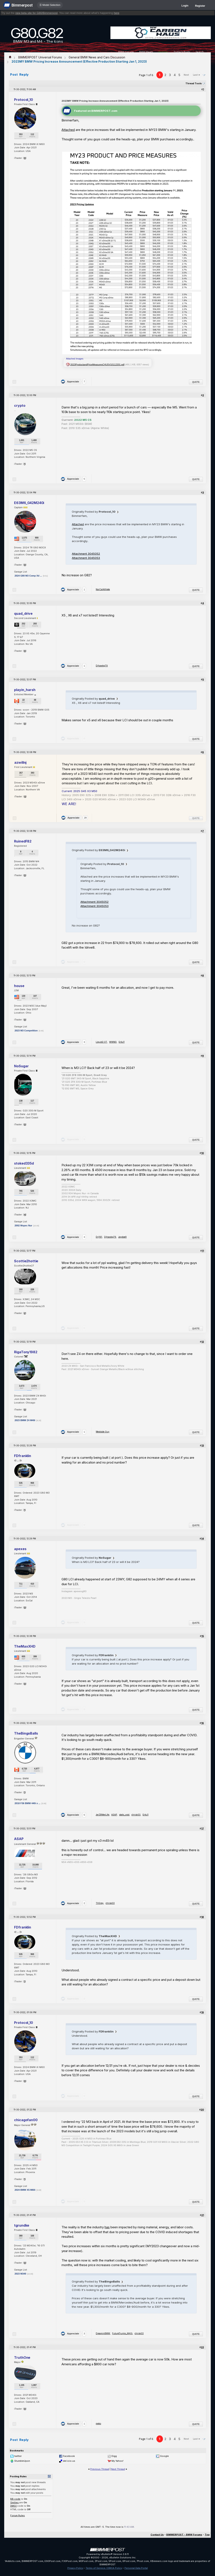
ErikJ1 (122, 1042)
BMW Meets (146, 52)
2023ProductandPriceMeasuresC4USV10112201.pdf (97, 364)
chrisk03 (135, 1814)
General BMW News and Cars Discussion (97, 57)
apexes (20, 1549)
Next (186, 74)
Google (164, 2456)
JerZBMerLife (102, 1814)
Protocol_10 (23, 99)
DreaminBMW (103, 2333)
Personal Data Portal (136, 2568)
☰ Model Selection (49, 5)
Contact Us (157, 2534)
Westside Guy (102, 1431)
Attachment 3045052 (86, 553)
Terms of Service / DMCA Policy (104, 2568)
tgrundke (21, 2225)
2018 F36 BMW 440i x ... (27, 1803)
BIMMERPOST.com (104, 110)
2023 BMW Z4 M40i (24, 1420)
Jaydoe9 (122, 1237)
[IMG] (13, 2505)
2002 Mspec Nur (23, 1225)
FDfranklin (22, 1456)
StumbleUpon (22, 2460)
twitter (18, 2456)
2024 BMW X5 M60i (24, 2190)
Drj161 (99, 1237)
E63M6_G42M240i (29, 503)
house (19, 986)
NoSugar (21, 1066)
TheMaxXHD (24, 1646)
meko (98, 2423)
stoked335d (24, 1163)
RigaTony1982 (25, 1352)
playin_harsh (24, 690)
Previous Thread (99, 2469)
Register (200, 5)
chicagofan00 (25, 2120)
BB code (15, 2498)
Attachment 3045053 (86, 557)
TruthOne (22, 2357)
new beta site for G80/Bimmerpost (36, 12)
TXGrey (100, 1903)
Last (196, 74)
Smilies (14, 2502)
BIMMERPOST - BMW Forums (184, 2534)
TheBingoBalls (26, 1733)
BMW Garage (126, 52)
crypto (19, 405)
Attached (68, 130)
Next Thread (118, 2469)
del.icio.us (69, 2460)
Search (200, 52)
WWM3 (113, 1042)
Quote (195, 382)
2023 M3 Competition (26, 1030)
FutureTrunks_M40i (122, 2333)
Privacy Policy (75, 2568)
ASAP (114, 1814)
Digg (114, 2456)
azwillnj (20, 762)
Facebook (69, 2456)
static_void (124, 1814)
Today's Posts (182, 52)
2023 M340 (20, 2273)
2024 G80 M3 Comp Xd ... (28, 575)
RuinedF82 (22, 841)
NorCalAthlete (103, 589)
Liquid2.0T (101, 1042)
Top (207, 2534)
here (116, 12)
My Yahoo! (117, 2460)
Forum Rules (17, 2515)
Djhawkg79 (102, 665)
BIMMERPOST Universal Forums (40, 57)
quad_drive (23, 613)
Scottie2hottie (26, 1261)
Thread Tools (193, 83)
